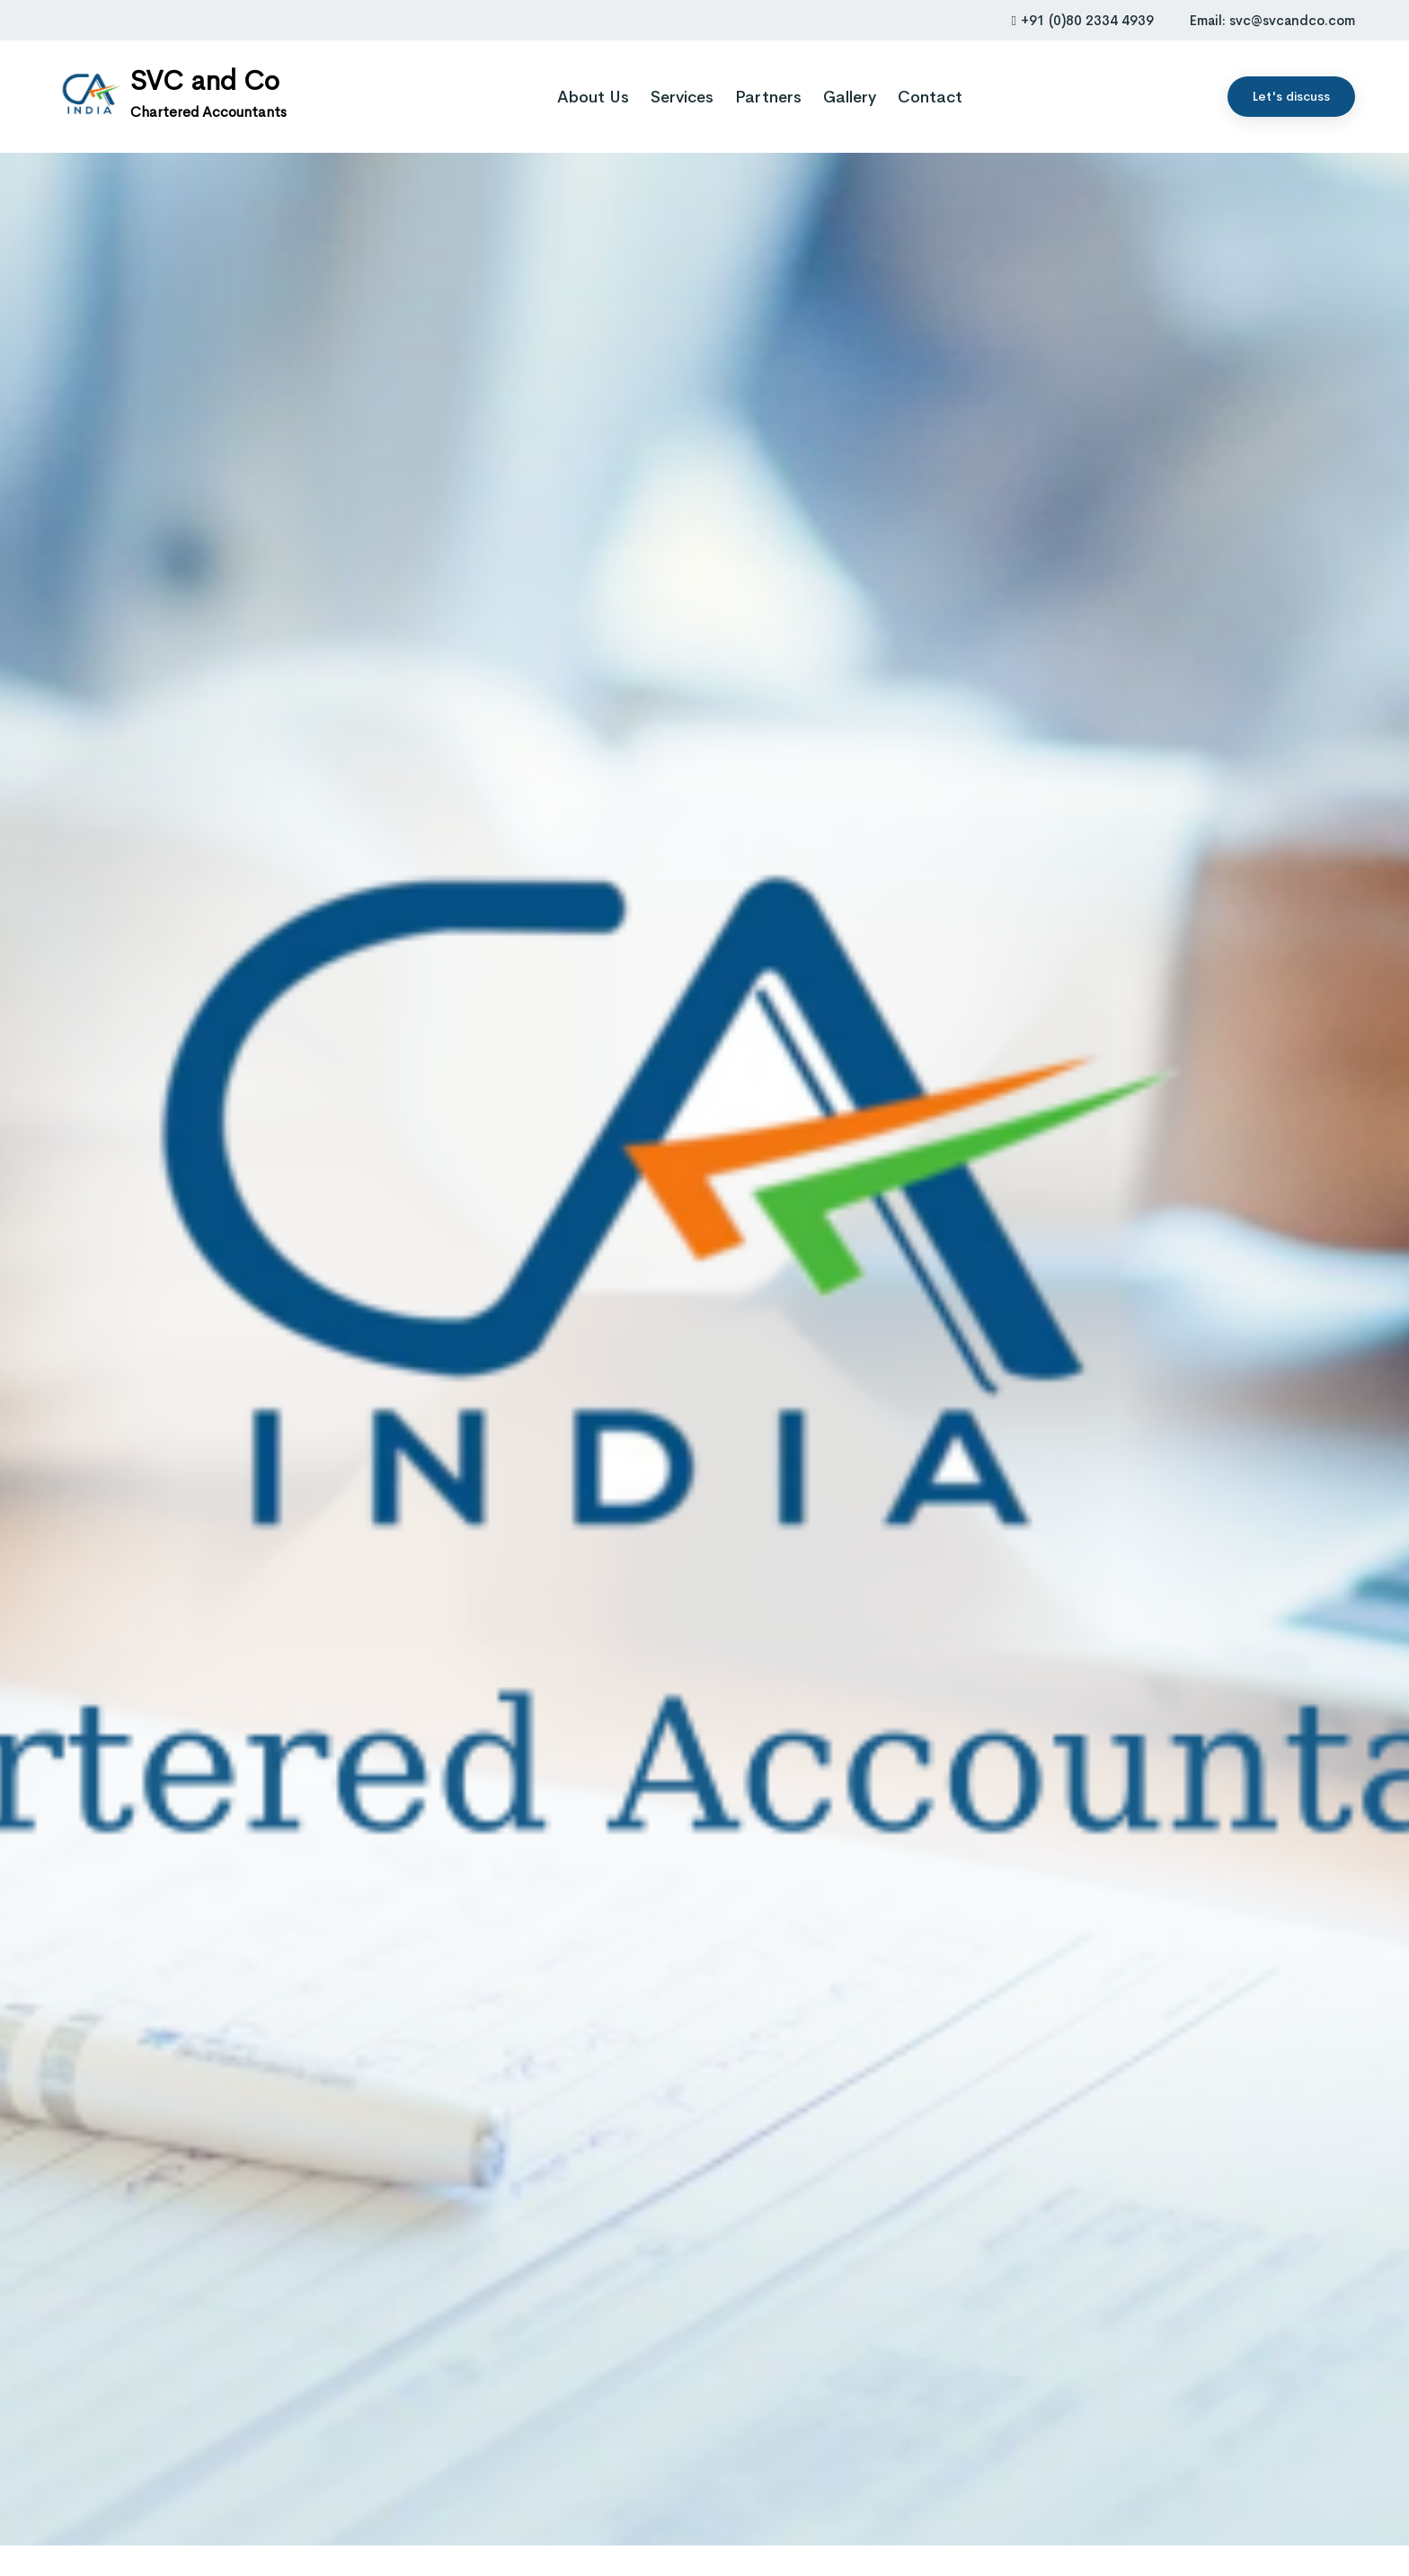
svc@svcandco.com (1292, 20)
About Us (593, 97)
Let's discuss (1291, 96)
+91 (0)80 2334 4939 (1083, 20)
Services (682, 97)
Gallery (849, 97)
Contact (930, 97)
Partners (768, 97)
